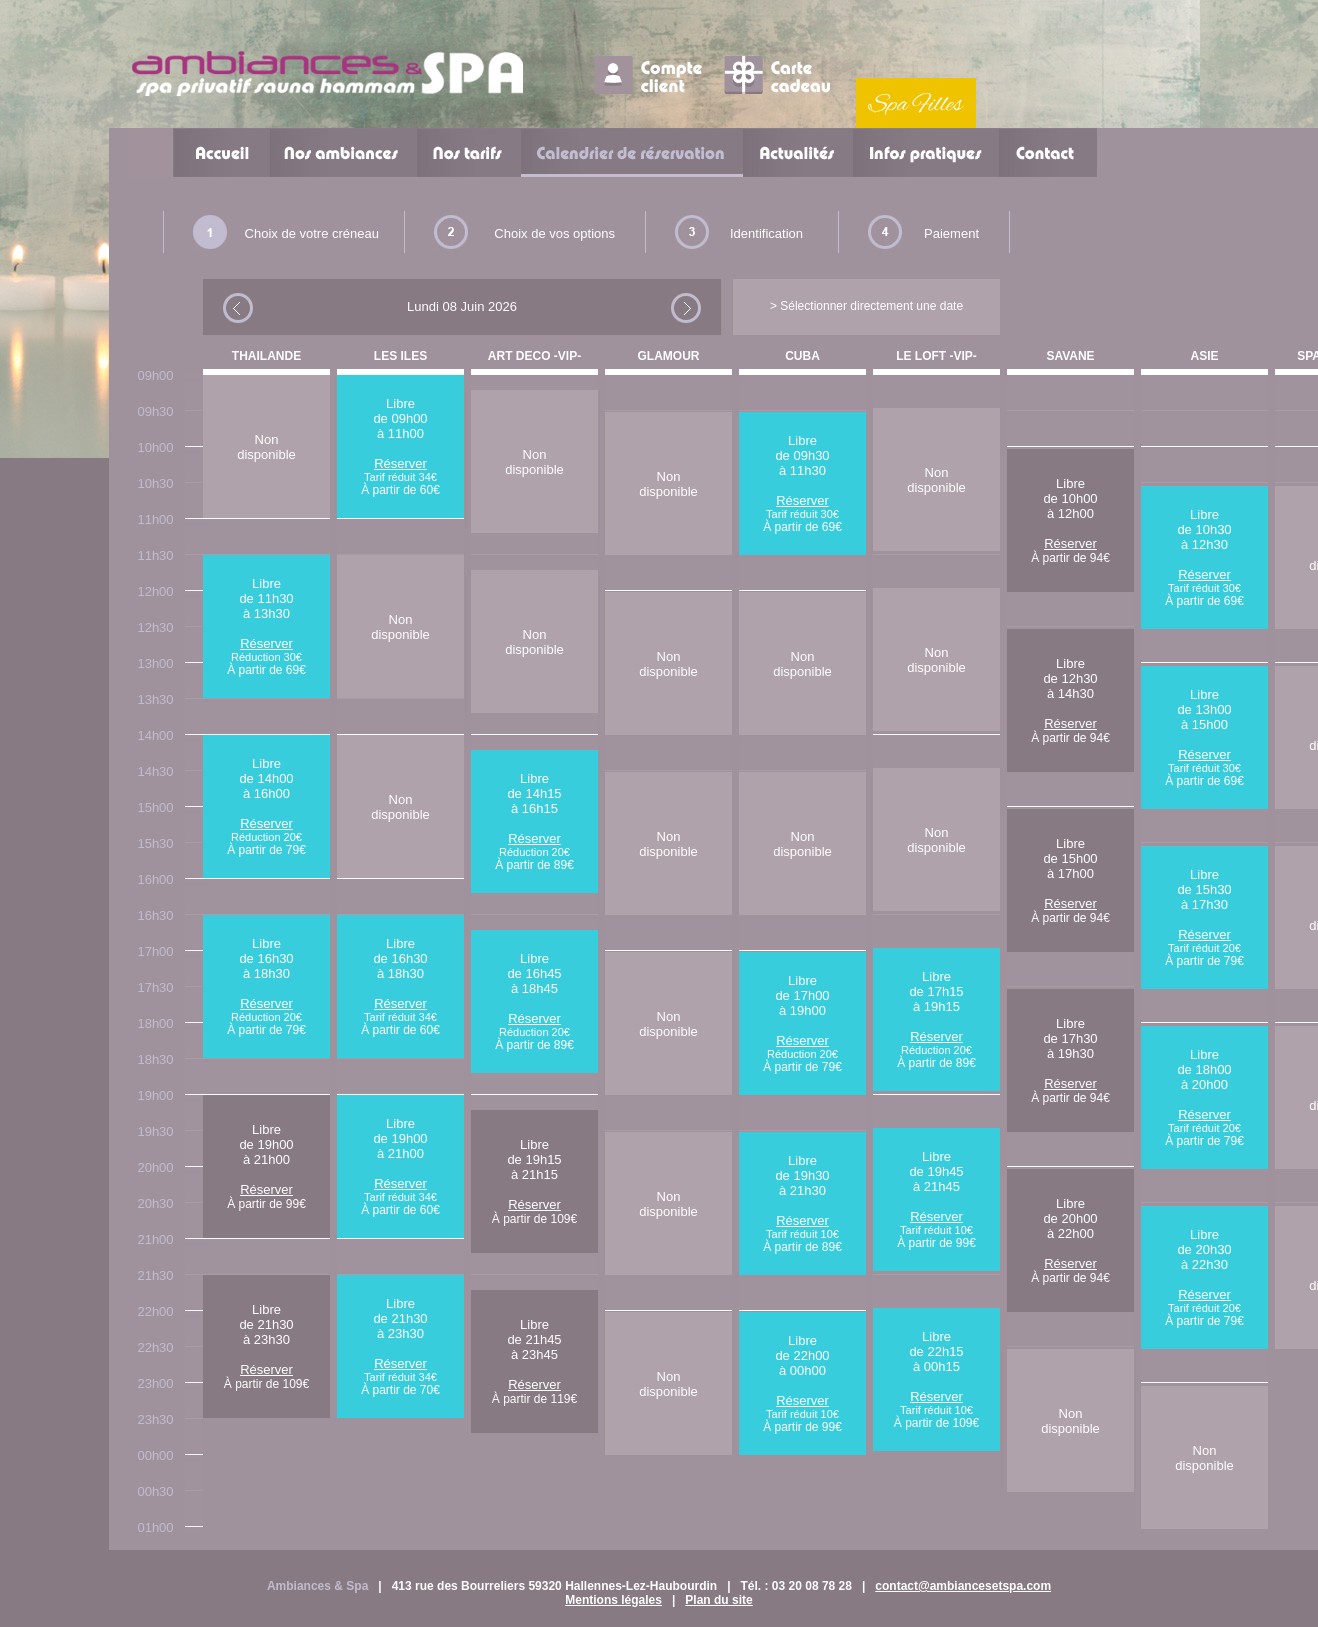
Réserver (266, 643)
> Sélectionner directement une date (866, 306)
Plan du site (718, 1600)
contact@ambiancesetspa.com (963, 1586)
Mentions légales (613, 1600)
